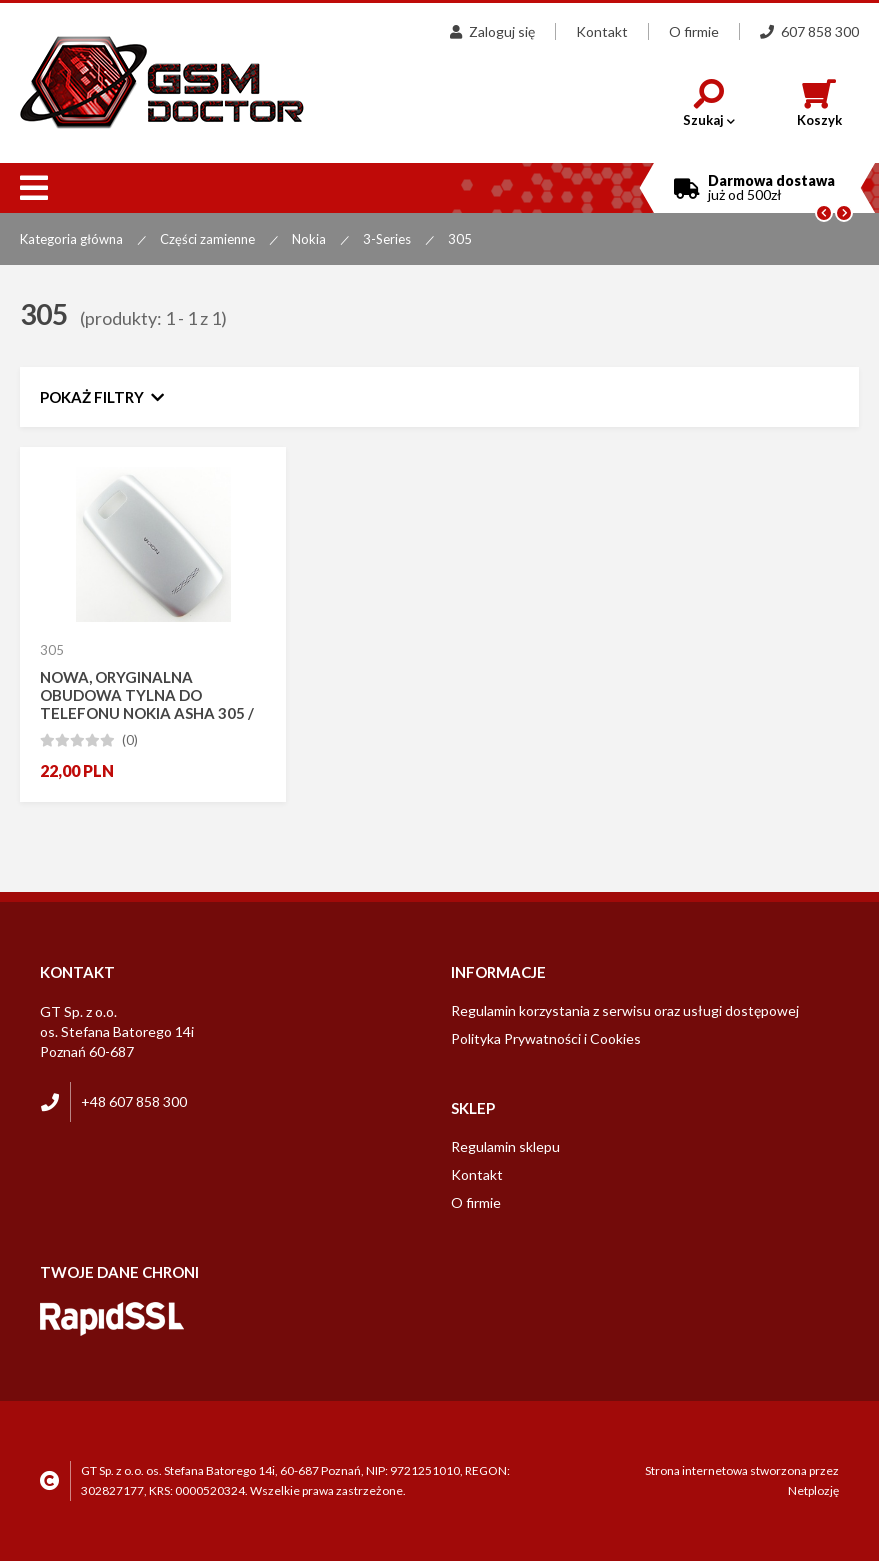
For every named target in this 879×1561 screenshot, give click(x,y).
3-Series (387, 239)
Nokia (309, 239)
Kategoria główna (71, 239)
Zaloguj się (492, 31)
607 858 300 (809, 31)
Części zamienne (207, 239)
